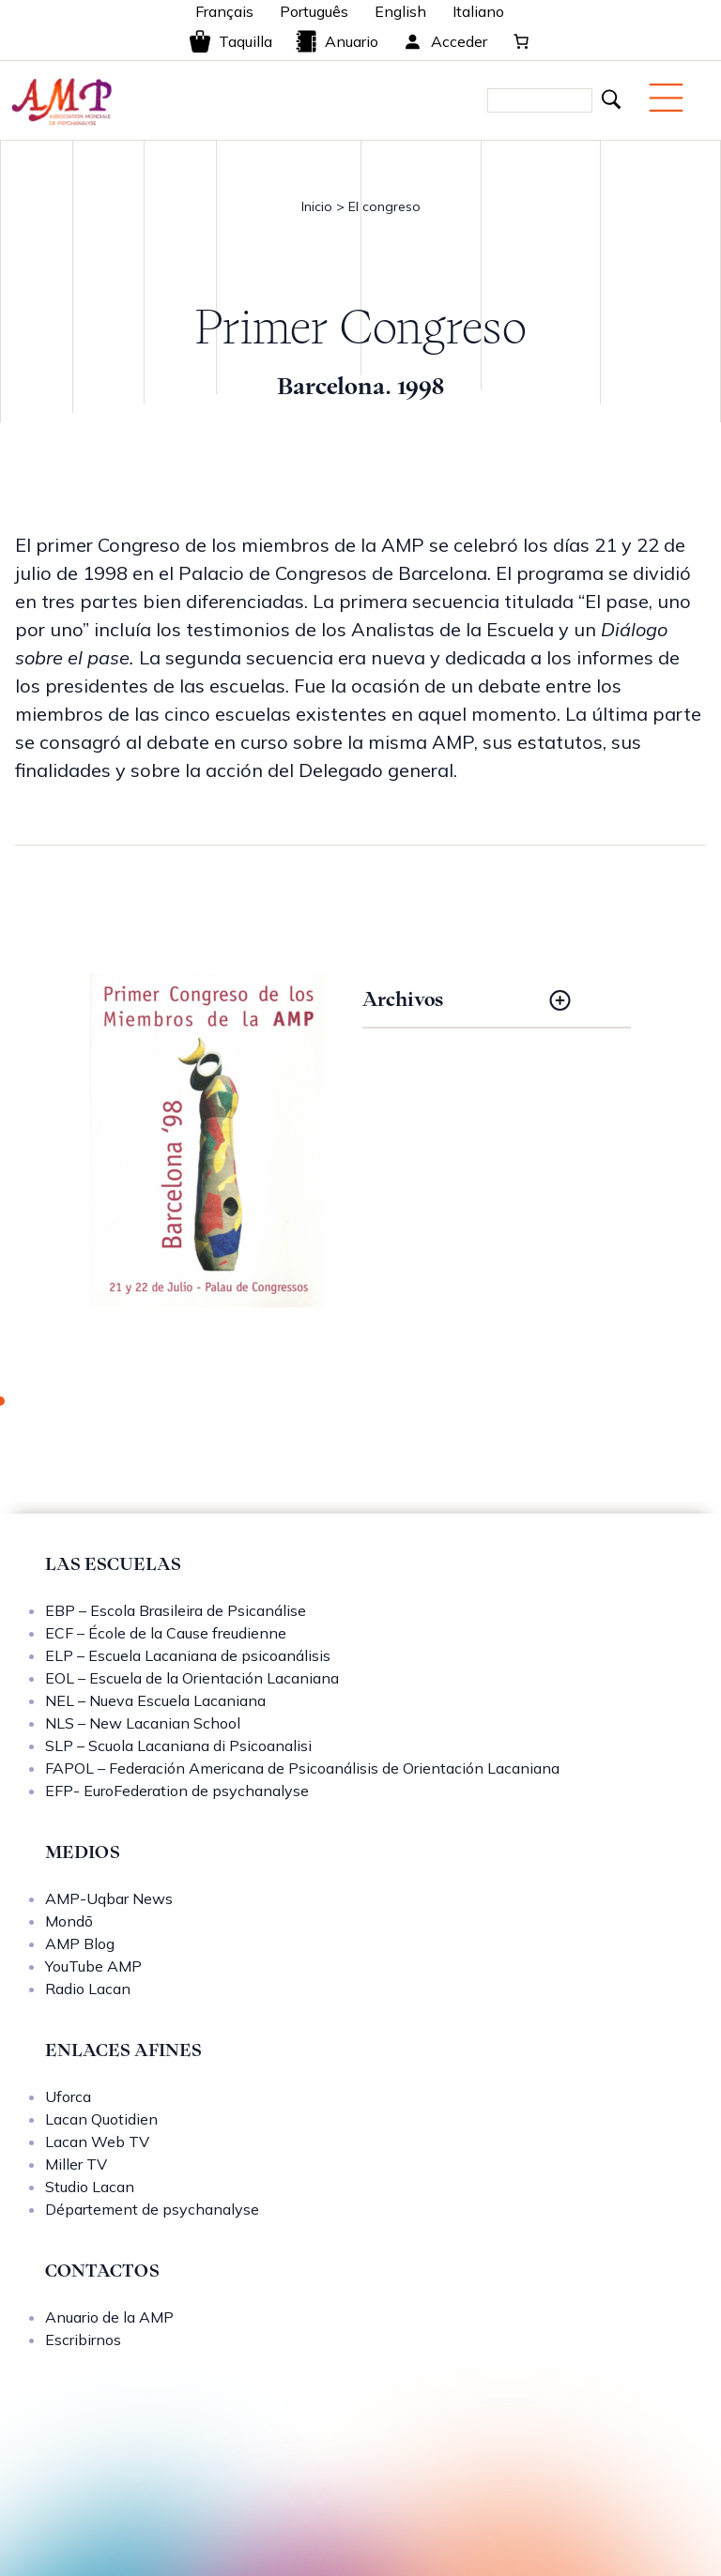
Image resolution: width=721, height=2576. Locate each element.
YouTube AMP (93, 1966)
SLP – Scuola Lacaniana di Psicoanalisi (178, 1745)
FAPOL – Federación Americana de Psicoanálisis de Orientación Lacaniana (302, 1768)
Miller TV (76, 2164)
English (400, 11)
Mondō (69, 1921)
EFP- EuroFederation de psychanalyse (177, 1790)
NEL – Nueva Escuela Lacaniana (155, 1700)
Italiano (478, 11)
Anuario (336, 41)
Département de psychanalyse (152, 2209)
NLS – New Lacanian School (142, 1723)
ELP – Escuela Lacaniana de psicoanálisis (187, 1655)
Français (224, 11)
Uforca (68, 2096)
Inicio (316, 206)
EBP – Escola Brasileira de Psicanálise (175, 1610)
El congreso (384, 206)
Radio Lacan (87, 1988)
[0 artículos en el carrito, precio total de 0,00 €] (521, 41)
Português (314, 11)
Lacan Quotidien (101, 2119)
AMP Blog (80, 1943)
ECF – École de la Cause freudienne (165, 1632)
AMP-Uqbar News (109, 1898)
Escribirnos (83, 2339)
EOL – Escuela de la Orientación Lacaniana (192, 1678)
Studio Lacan (89, 2186)
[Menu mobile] (666, 98)
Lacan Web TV (97, 2141)
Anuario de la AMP (109, 2317)
